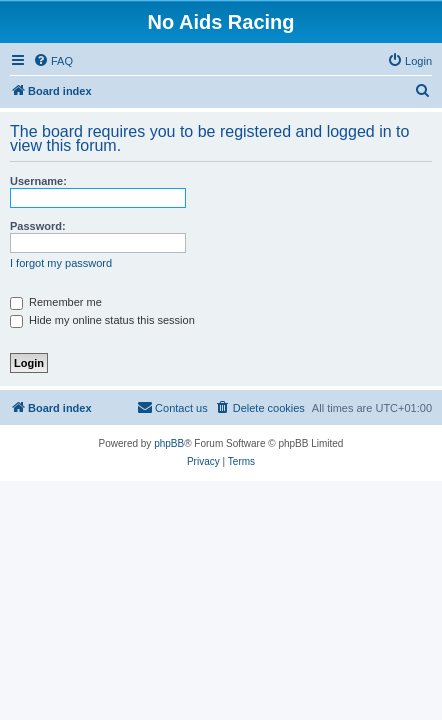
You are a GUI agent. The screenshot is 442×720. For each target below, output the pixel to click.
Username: (38, 181)
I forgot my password (61, 263)
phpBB (169, 443)
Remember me (56, 302)
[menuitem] (53, 61)
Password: (38, 226)
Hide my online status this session (102, 320)
